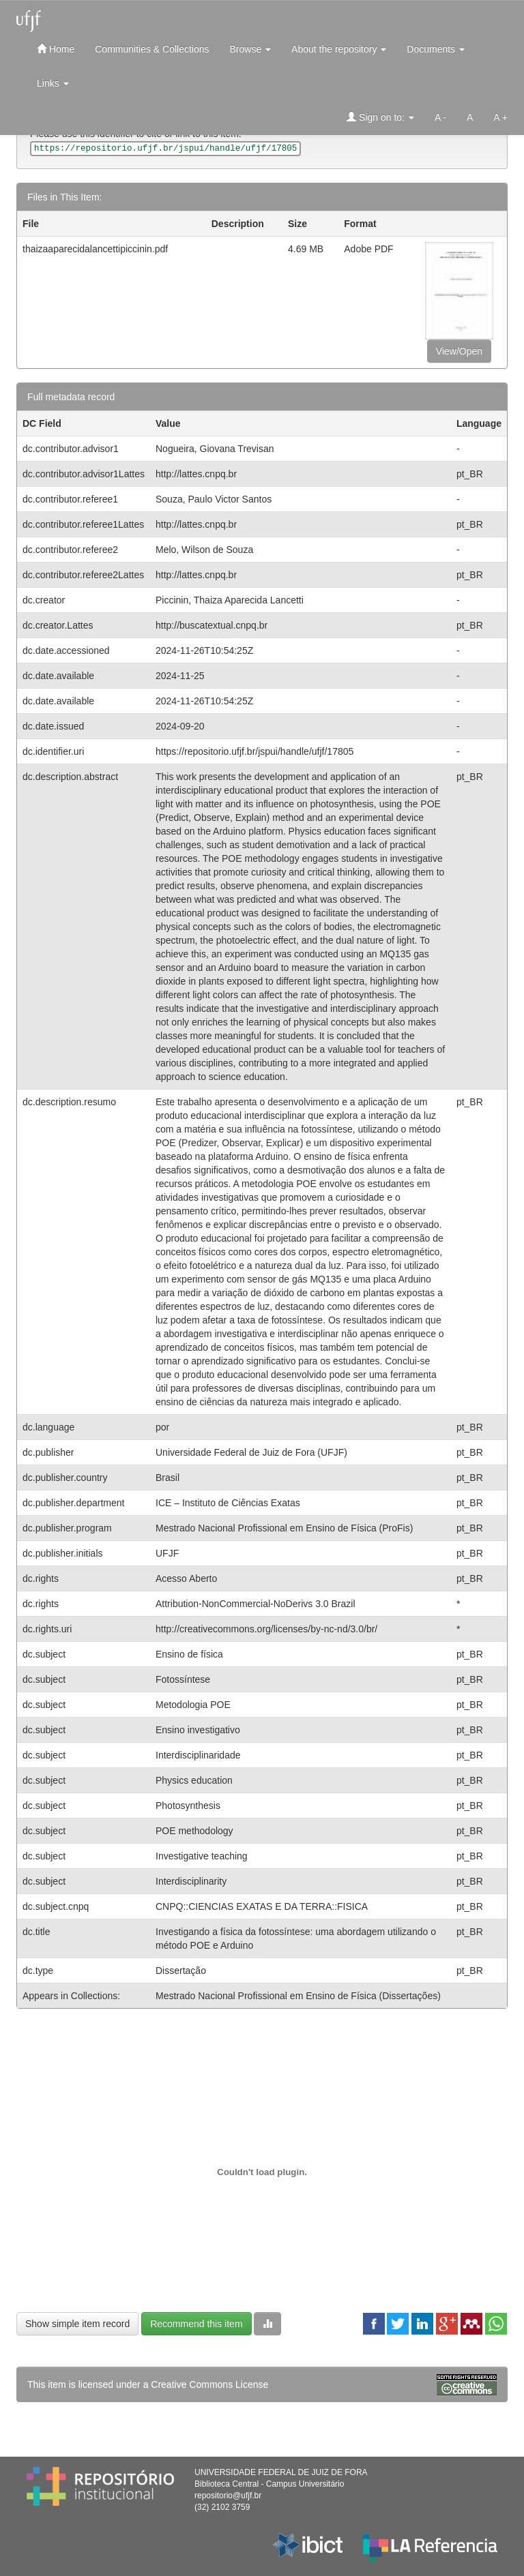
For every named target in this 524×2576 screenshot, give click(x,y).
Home (55, 49)
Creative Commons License (209, 2384)
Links (53, 83)
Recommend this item (196, 2323)
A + (500, 117)
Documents (436, 49)
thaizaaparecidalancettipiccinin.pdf (95, 248)
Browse (251, 49)
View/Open (459, 351)
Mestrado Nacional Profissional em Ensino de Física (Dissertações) (298, 1995)
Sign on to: (380, 117)
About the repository (338, 49)
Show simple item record (77, 2323)
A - (440, 117)
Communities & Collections (152, 49)
